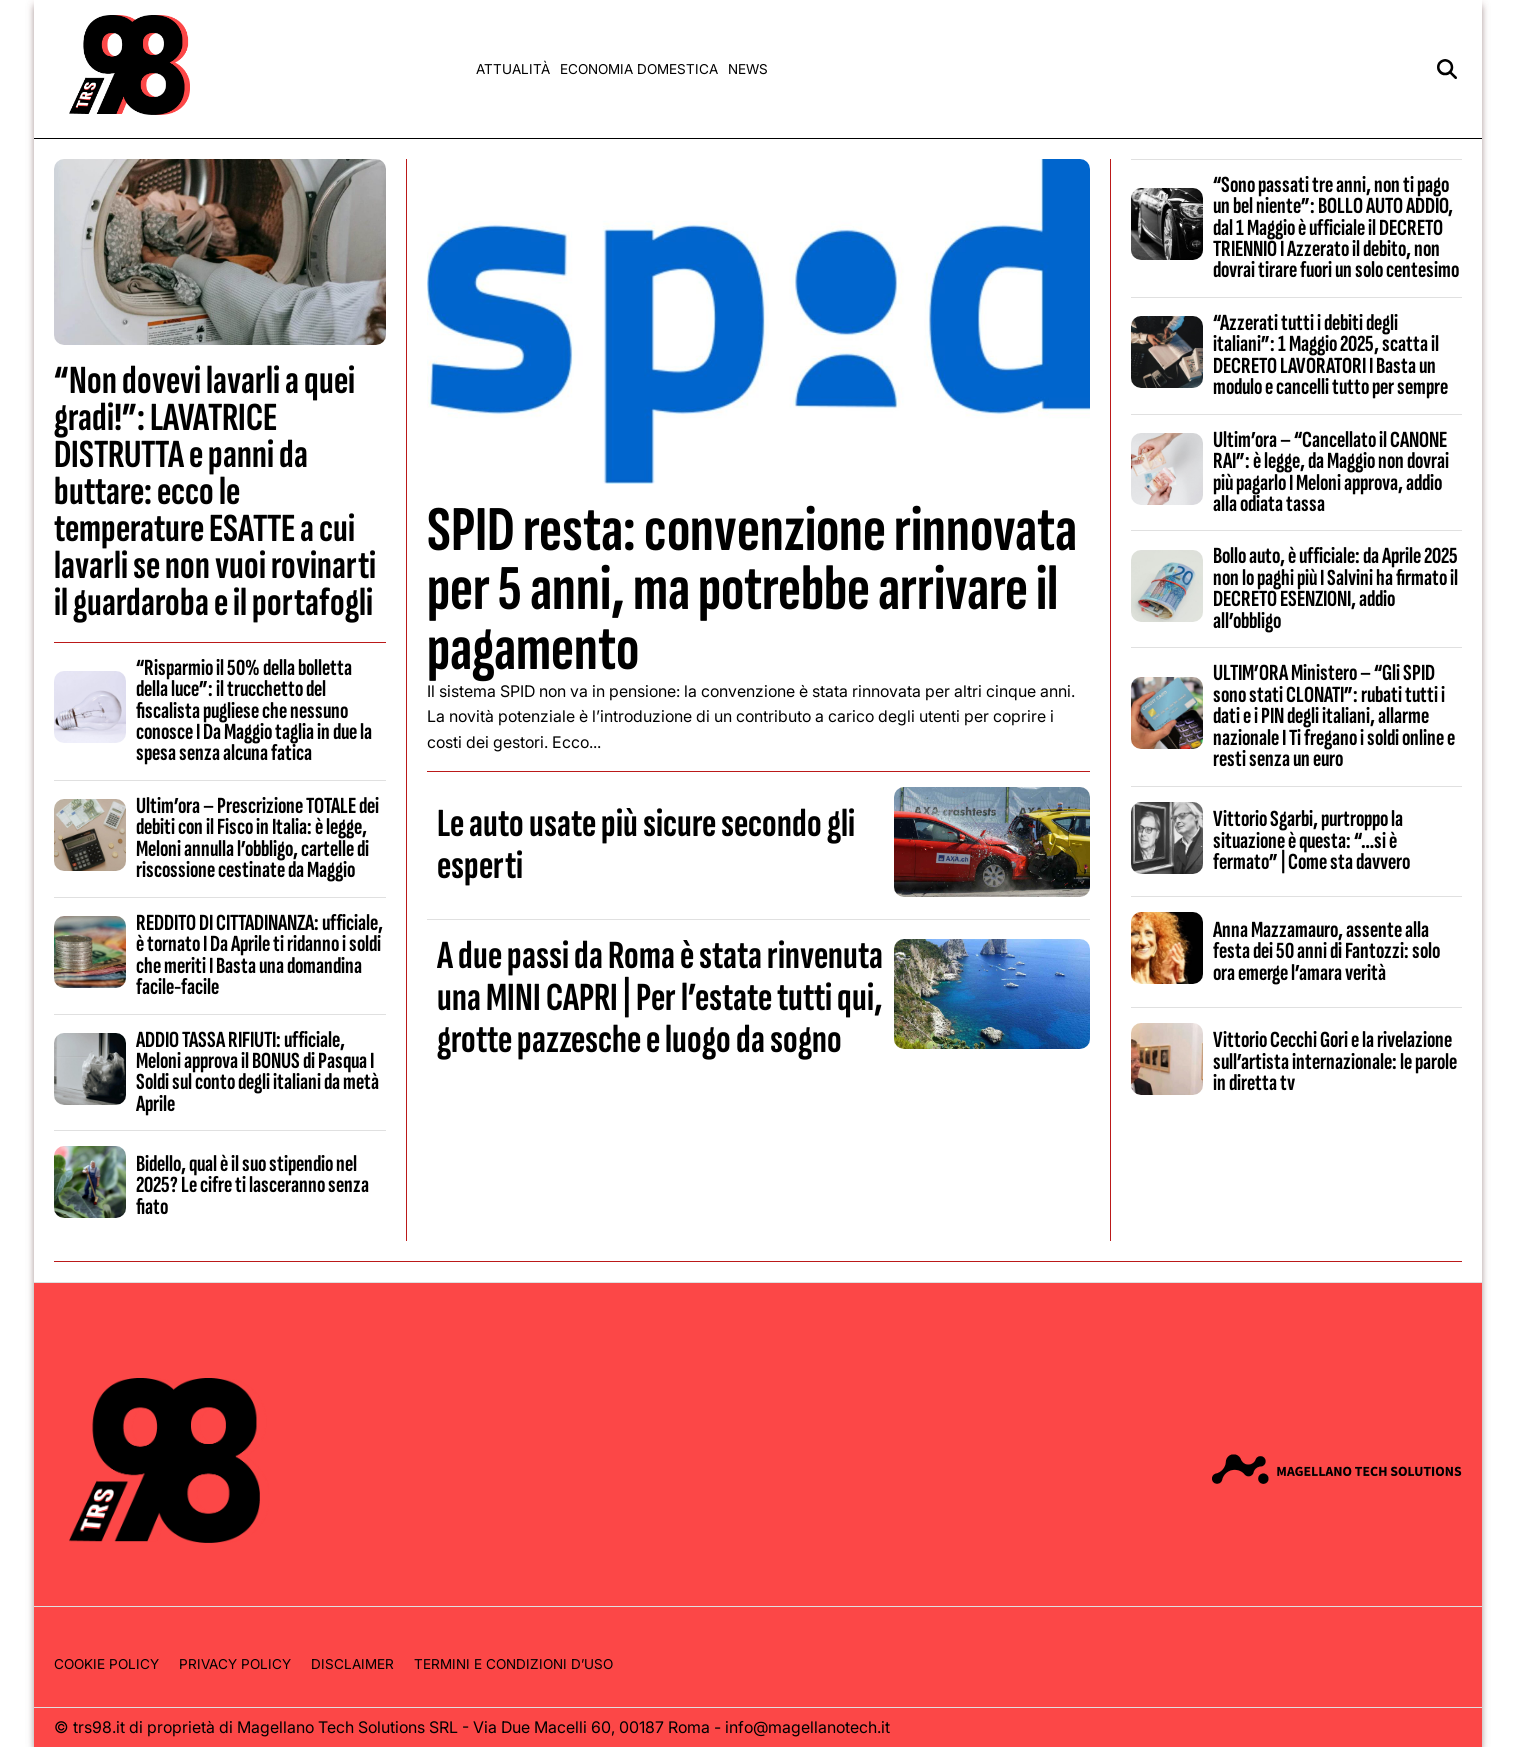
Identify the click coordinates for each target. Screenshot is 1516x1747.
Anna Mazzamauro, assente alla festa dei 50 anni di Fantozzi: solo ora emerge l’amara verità (1326, 951)
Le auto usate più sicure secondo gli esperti (646, 845)
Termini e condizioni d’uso (513, 1664)
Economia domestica (639, 69)
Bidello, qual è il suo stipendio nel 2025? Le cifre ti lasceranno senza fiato (252, 1185)
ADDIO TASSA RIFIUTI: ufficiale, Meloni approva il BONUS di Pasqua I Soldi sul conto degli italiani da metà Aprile (257, 1072)
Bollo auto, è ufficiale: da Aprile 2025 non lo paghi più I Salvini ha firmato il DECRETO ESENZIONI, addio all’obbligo (1335, 588)
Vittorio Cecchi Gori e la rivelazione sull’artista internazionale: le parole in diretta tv (1335, 1061)
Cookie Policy (106, 1664)
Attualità (513, 69)
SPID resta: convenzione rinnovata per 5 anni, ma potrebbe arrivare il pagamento (752, 589)
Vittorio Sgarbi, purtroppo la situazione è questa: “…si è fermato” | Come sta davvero (1311, 840)
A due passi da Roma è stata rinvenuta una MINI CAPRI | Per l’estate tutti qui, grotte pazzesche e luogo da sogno (660, 998)
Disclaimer (352, 1664)
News (748, 69)
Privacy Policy (235, 1664)
